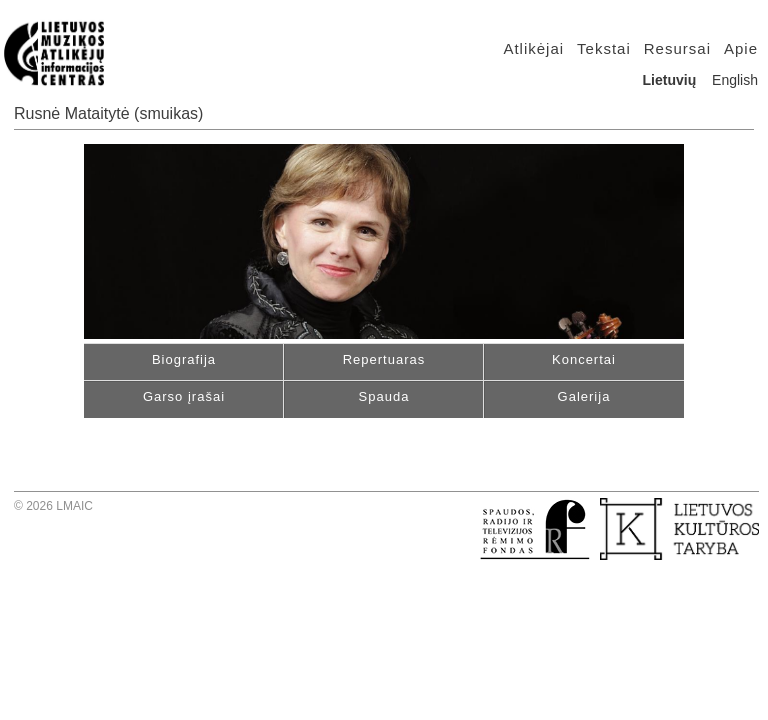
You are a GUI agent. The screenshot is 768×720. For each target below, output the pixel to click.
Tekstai (604, 48)
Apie (741, 48)
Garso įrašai (184, 396)
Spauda (384, 396)
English (735, 80)
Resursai (677, 48)
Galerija (584, 396)
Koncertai (584, 359)
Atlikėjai (533, 48)
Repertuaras (384, 359)
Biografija (184, 359)
